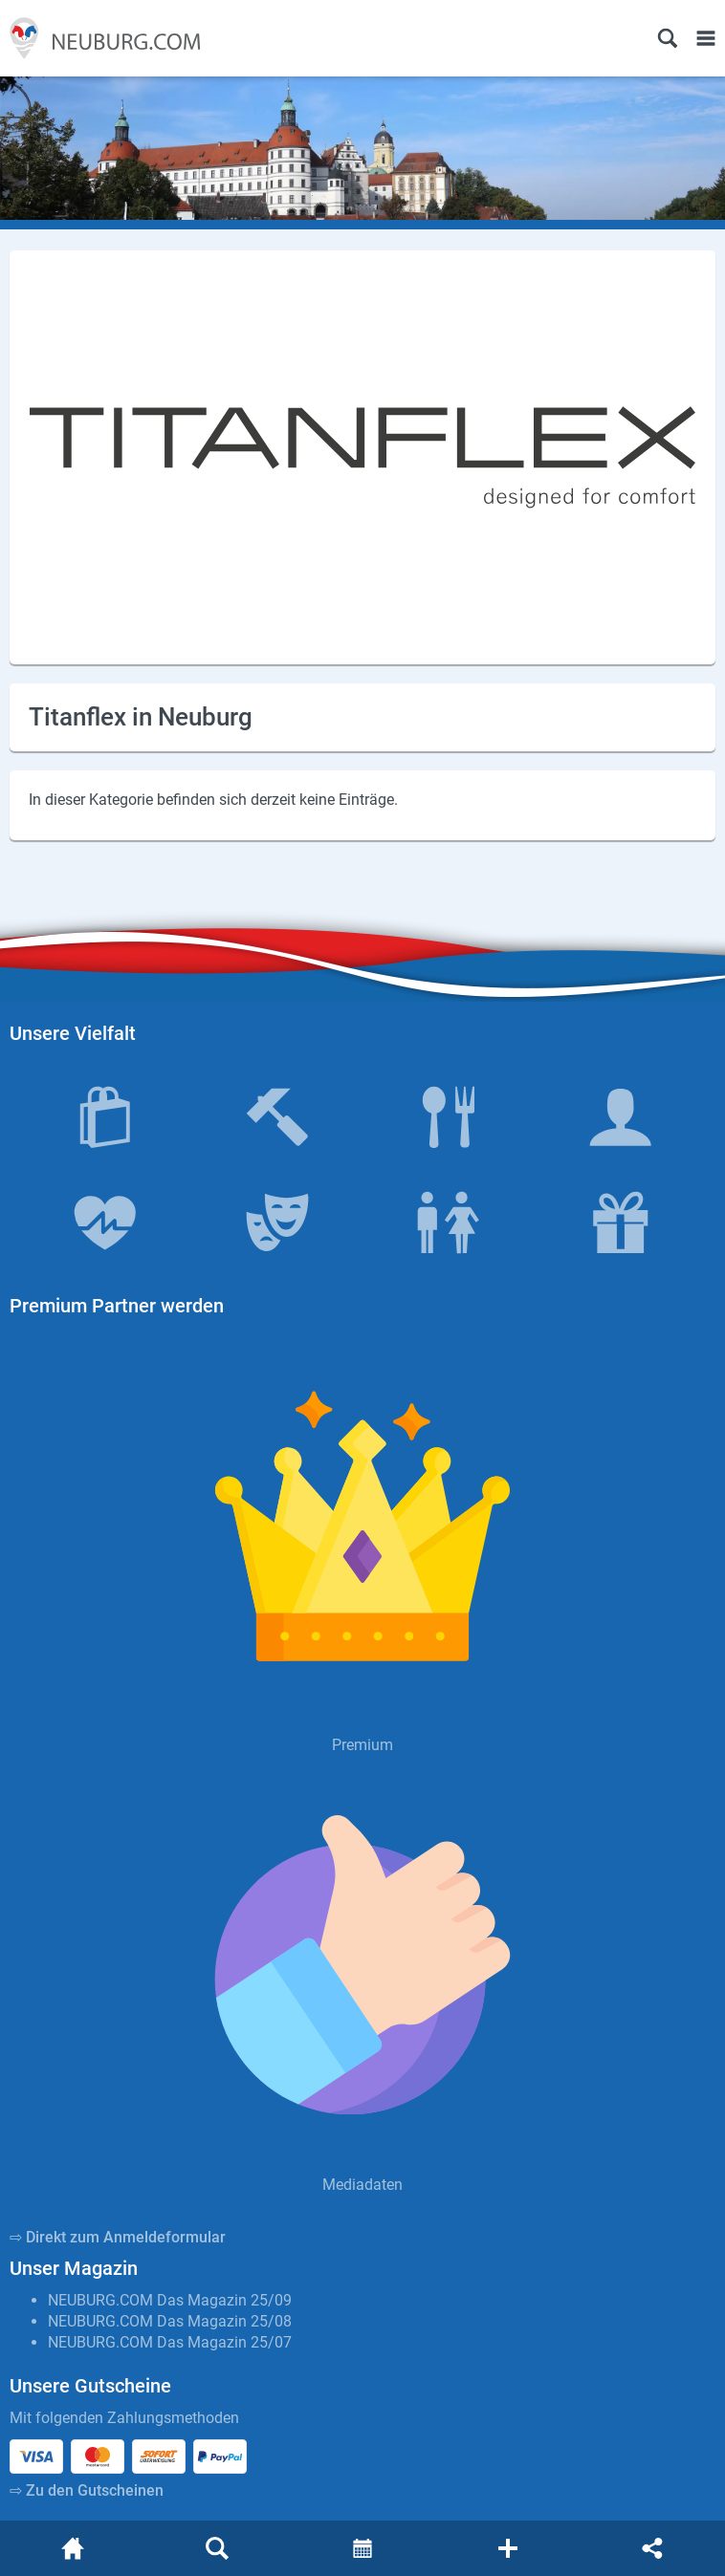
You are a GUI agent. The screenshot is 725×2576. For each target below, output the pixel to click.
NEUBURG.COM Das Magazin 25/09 (170, 2300)
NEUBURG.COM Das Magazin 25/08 (170, 2321)
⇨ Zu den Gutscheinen (87, 2490)
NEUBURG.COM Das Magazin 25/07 (170, 2342)
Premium (362, 1745)
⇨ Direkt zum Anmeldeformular (118, 2237)
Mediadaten (362, 2185)
